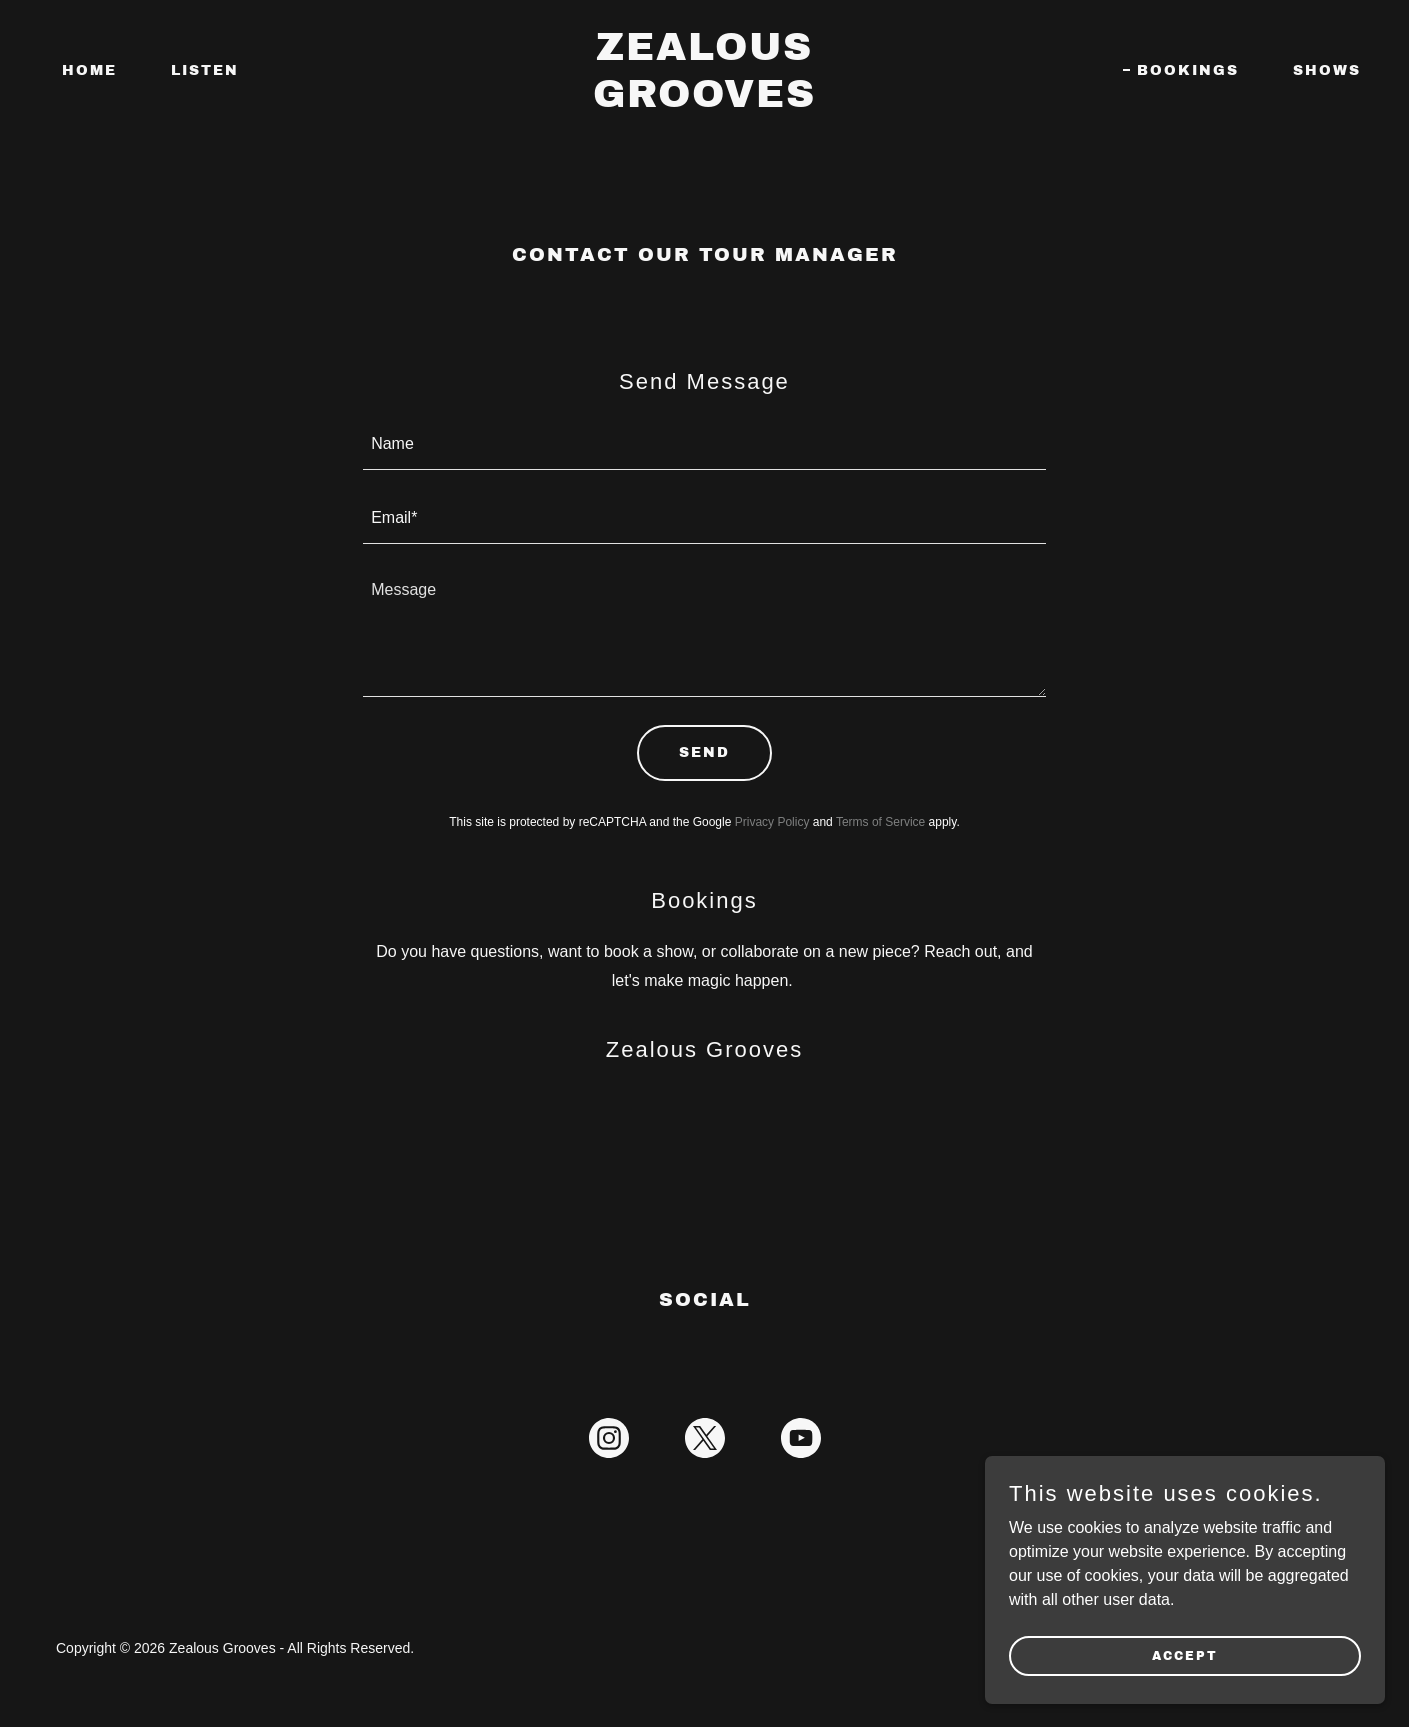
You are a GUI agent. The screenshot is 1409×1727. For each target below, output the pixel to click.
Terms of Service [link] (880, 822)
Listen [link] (205, 70)
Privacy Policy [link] (772, 822)
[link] (705, 101)
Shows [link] (1327, 70)
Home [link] (89, 70)
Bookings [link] (1188, 70)
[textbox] (704, 445)
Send (704, 752)
